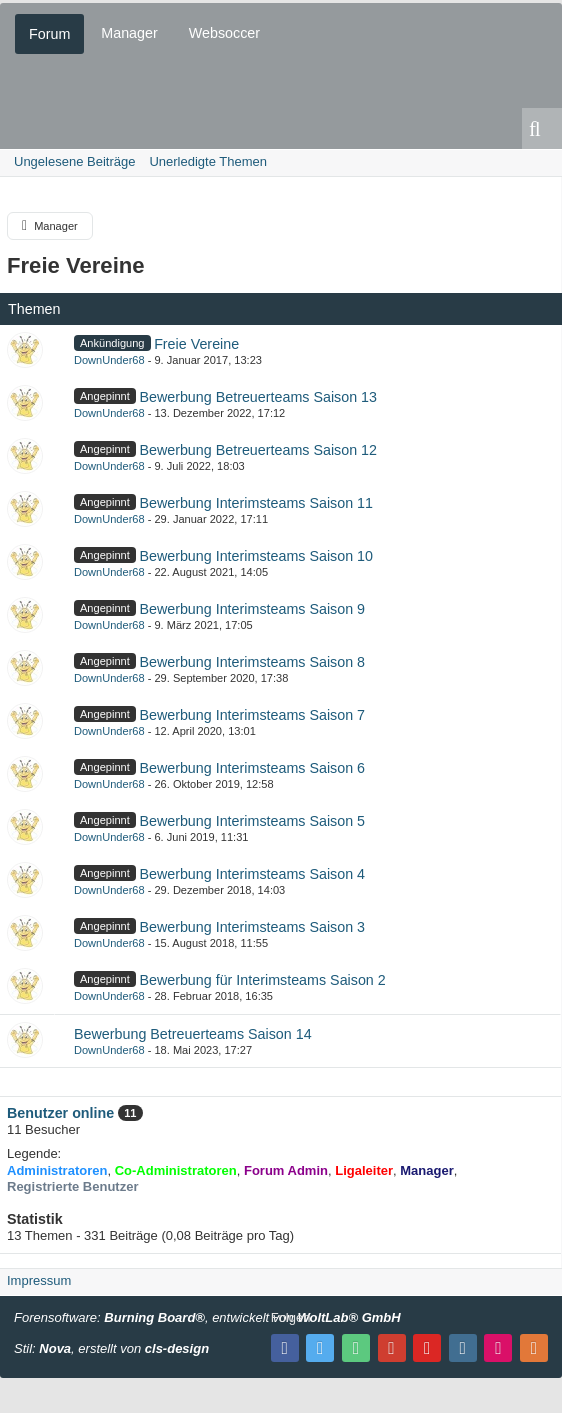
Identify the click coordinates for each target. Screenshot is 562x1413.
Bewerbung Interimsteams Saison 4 (252, 874)
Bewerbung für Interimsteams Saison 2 (262, 980)
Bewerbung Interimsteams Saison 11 (256, 503)
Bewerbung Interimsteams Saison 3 (252, 927)
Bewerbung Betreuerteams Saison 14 (193, 1034)
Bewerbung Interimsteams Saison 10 (256, 556)
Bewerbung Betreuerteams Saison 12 (258, 450)
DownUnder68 (109, 360)
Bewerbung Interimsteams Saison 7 (252, 715)
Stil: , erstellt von (111, 1348)
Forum (49, 34)
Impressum (39, 1280)
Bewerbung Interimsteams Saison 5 (252, 821)
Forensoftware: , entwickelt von (207, 1317)
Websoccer (224, 33)
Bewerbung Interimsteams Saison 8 (252, 662)
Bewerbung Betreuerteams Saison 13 (258, 397)
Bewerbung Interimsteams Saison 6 (252, 768)
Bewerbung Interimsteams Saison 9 (252, 609)
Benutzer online (60, 1113)
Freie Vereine (76, 265)
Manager (129, 33)
